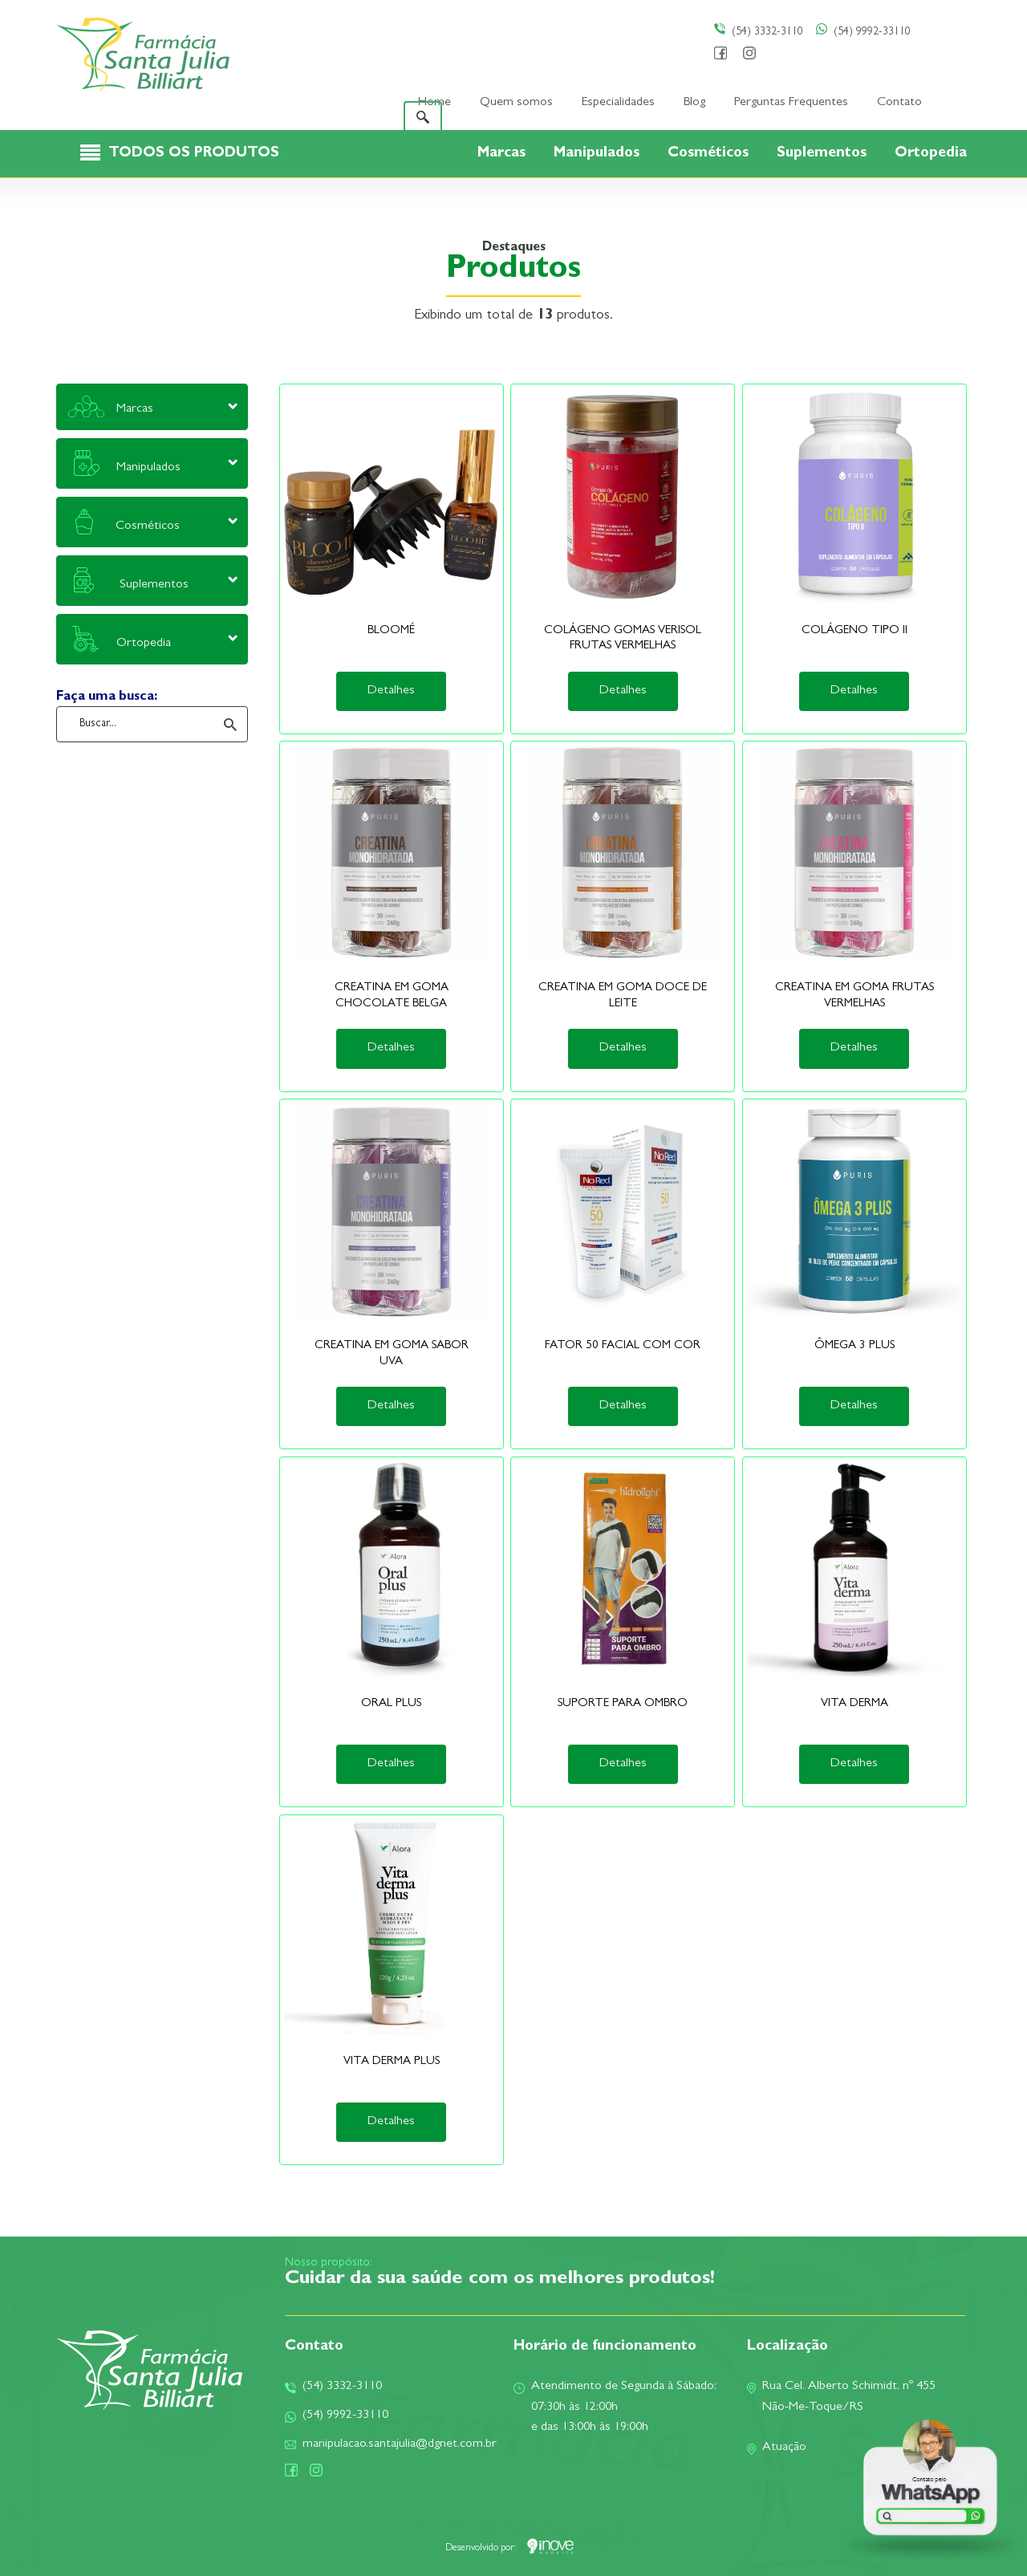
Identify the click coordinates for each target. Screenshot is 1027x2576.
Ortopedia (931, 154)
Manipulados (598, 154)
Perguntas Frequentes (791, 102)
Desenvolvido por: (509, 2549)
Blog (694, 102)
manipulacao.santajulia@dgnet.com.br (391, 2444)
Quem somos (516, 102)
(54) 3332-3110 (758, 32)
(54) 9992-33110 (863, 32)
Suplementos (824, 154)
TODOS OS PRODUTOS (193, 154)
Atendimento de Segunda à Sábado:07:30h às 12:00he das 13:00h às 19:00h (615, 2407)
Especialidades (618, 102)
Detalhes (391, 691)
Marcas (503, 154)
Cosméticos (710, 154)
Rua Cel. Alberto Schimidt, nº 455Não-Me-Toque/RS (841, 2397)
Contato (899, 102)
